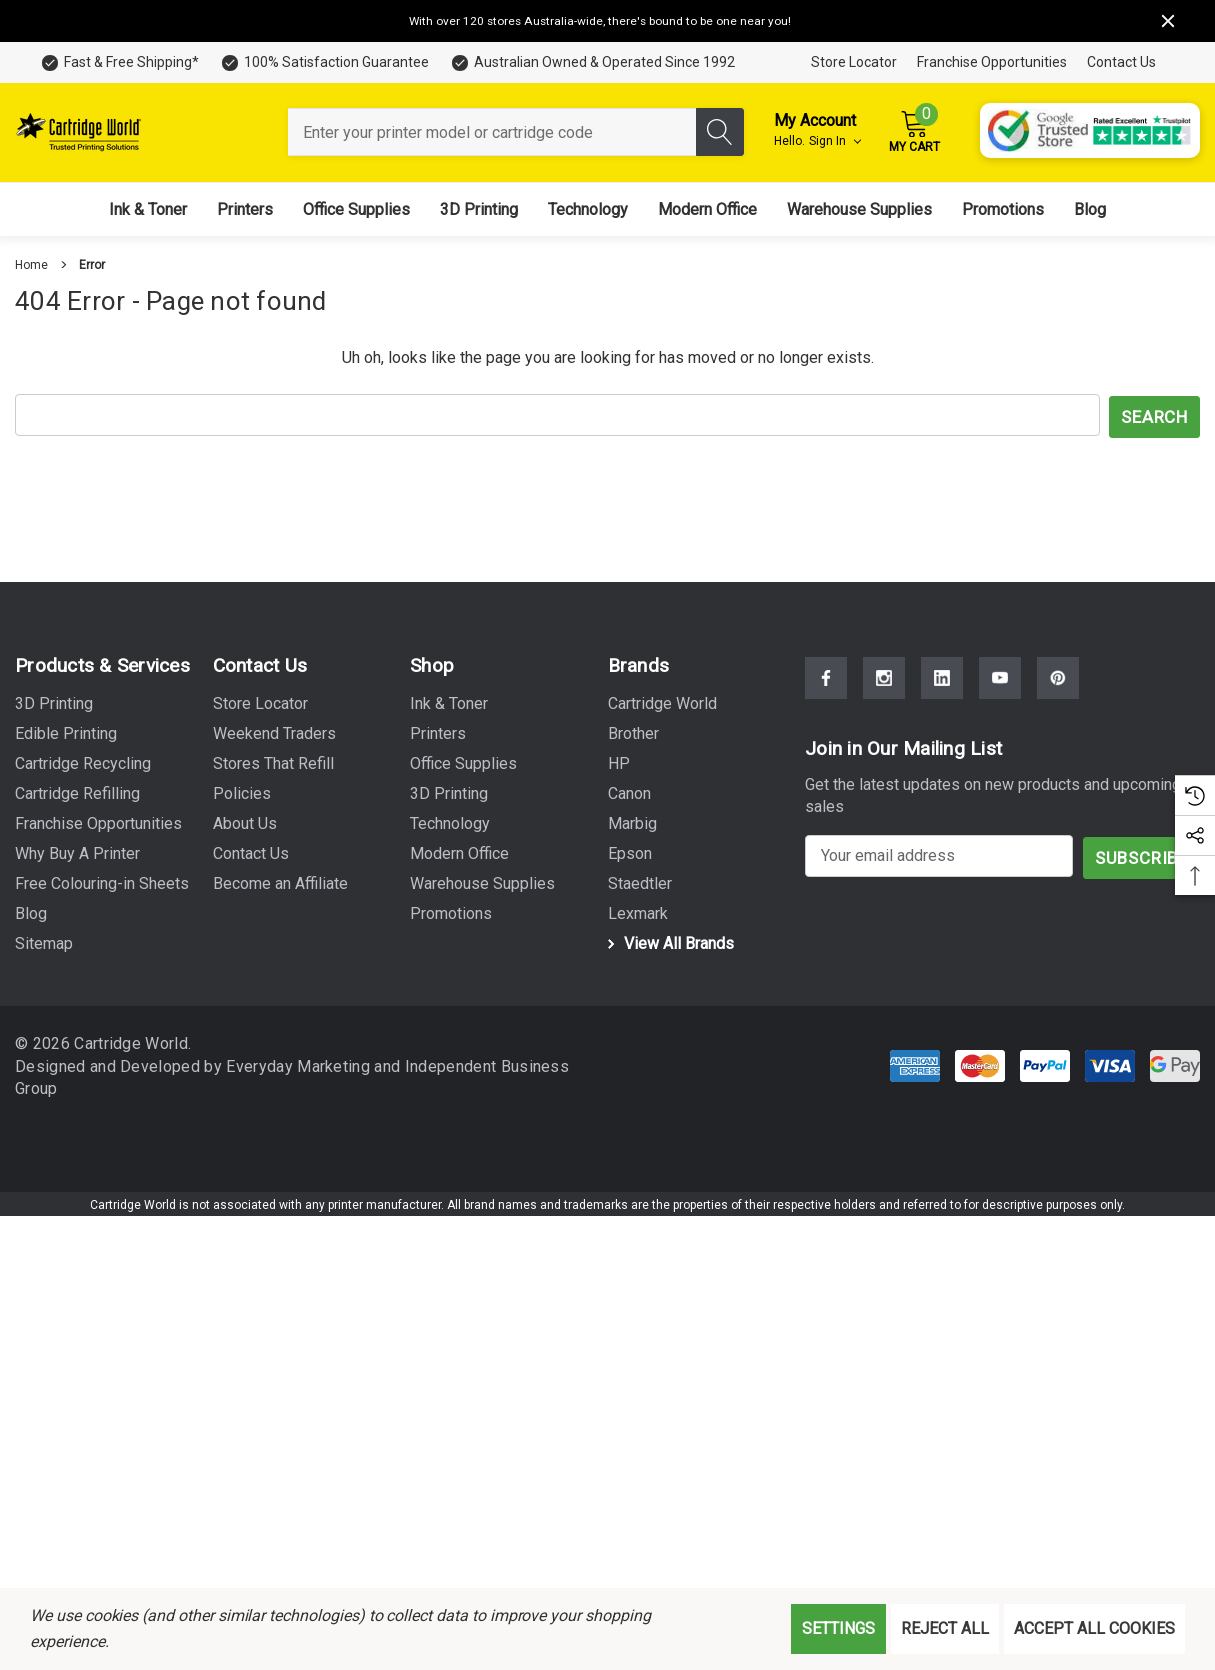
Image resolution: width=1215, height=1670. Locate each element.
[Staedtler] (640, 882)
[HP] (619, 762)
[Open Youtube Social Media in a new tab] (1000, 676)
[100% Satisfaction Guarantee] (324, 62)
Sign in (835, 141)
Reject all (945, 1628)
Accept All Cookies (1094, 1628)
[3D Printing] (479, 209)
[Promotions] (1003, 209)
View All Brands (668, 941)
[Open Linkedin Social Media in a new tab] (942, 676)
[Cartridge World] (662, 702)
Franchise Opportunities (992, 62)
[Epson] (630, 852)
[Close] (1168, 21)
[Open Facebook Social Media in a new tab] (826, 676)
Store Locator (854, 62)
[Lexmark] (638, 912)
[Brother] (633, 732)
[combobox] (492, 132)
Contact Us (1121, 62)
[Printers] (245, 209)
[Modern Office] (707, 209)
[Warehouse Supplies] (859, 209)
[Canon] (629, 792)
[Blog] (1090, 209)
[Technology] (588, 209)
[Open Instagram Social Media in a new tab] (884, 676)
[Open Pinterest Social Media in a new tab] (1058, 676)
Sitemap (44, 941)
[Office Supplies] (356, 209)
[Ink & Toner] (148, 209)
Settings (838, 1628)
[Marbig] (632, 822)
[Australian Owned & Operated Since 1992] (592, 62)
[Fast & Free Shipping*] (119, 62)
